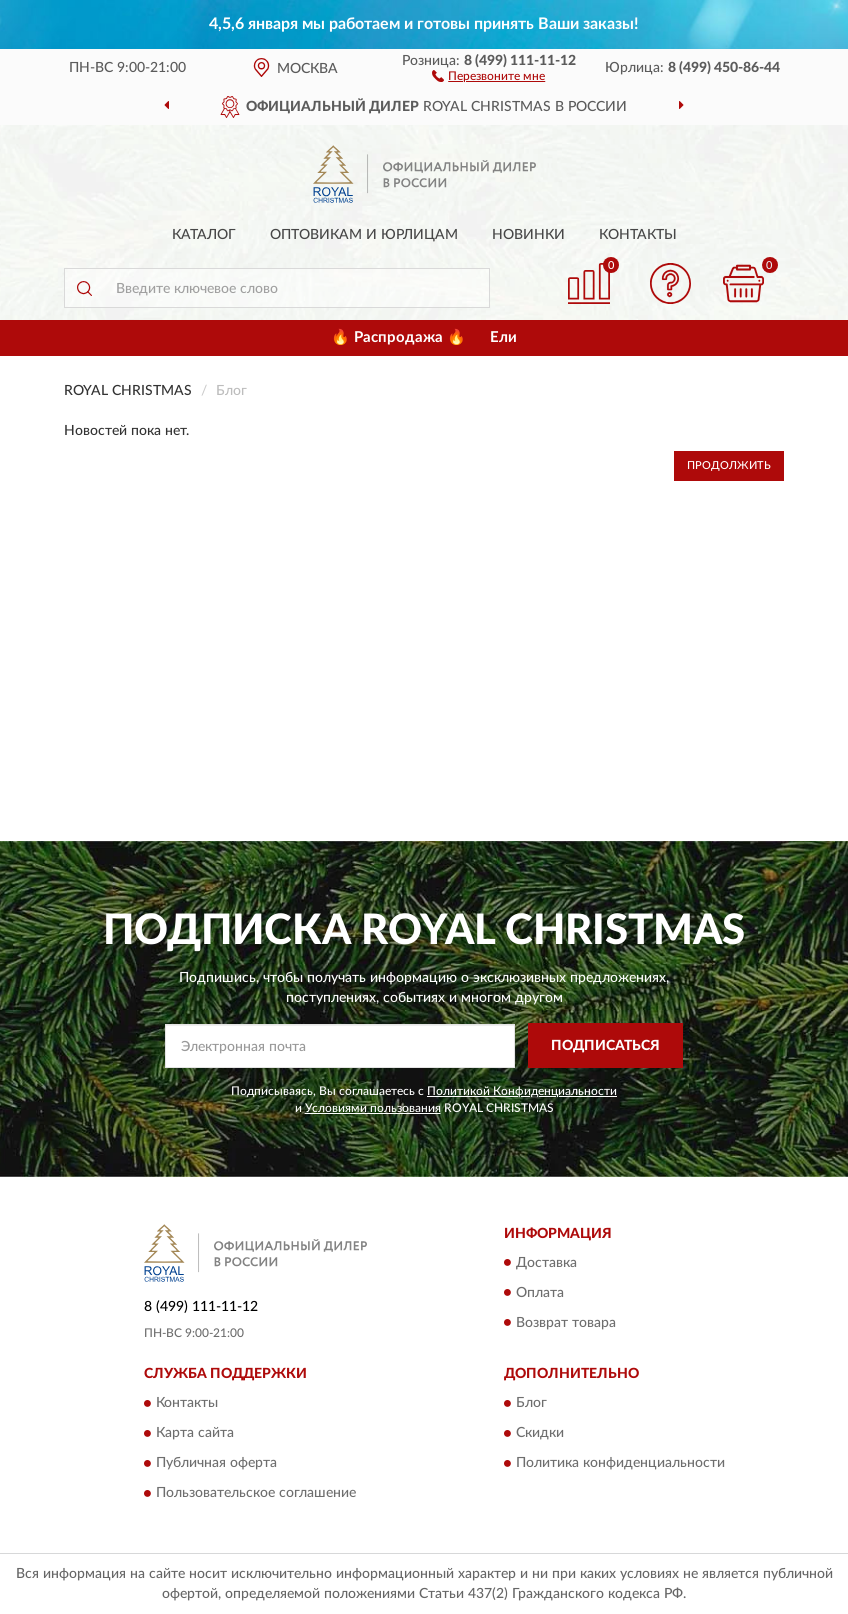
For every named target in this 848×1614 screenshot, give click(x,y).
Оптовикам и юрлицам (364, 235)
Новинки (528, 235)
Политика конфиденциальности (620, 1463)
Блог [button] (531, 1403)
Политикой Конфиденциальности (522, 1091)
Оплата (540, 1293)
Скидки (540, 1433)
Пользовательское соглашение (256, 1493)
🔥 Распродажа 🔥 (398, 337)
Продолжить (729, 465)
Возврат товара (566, 1323)
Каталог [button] (204, 235)
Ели (503, 337)
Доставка (546, 1263)
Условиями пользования (373, 1108)
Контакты (638, 235)
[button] (488, 75)
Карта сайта (195, 1433)
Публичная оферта (216, 1463)
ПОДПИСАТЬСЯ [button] (605, 1046)
